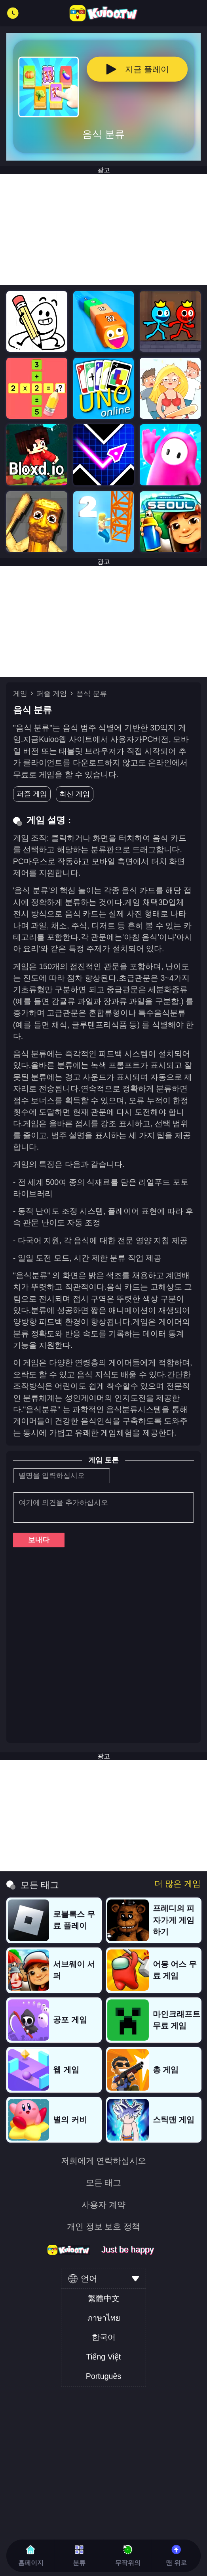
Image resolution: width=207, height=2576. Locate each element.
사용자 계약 (103, 2205)
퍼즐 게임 (51, 694)
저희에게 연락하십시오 (103, 2161)
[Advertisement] (103, 229)
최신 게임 (74, 794)
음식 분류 (91, 694)
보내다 (38, 1540)
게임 (20, 694)
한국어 (104, 2337)
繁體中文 (104, 2298)
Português (103, 2376)
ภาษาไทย (103, 2317)
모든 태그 (104, 2183)
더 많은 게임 (177, 1884)
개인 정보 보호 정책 (104, 2227)
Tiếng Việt (103, 2356)
